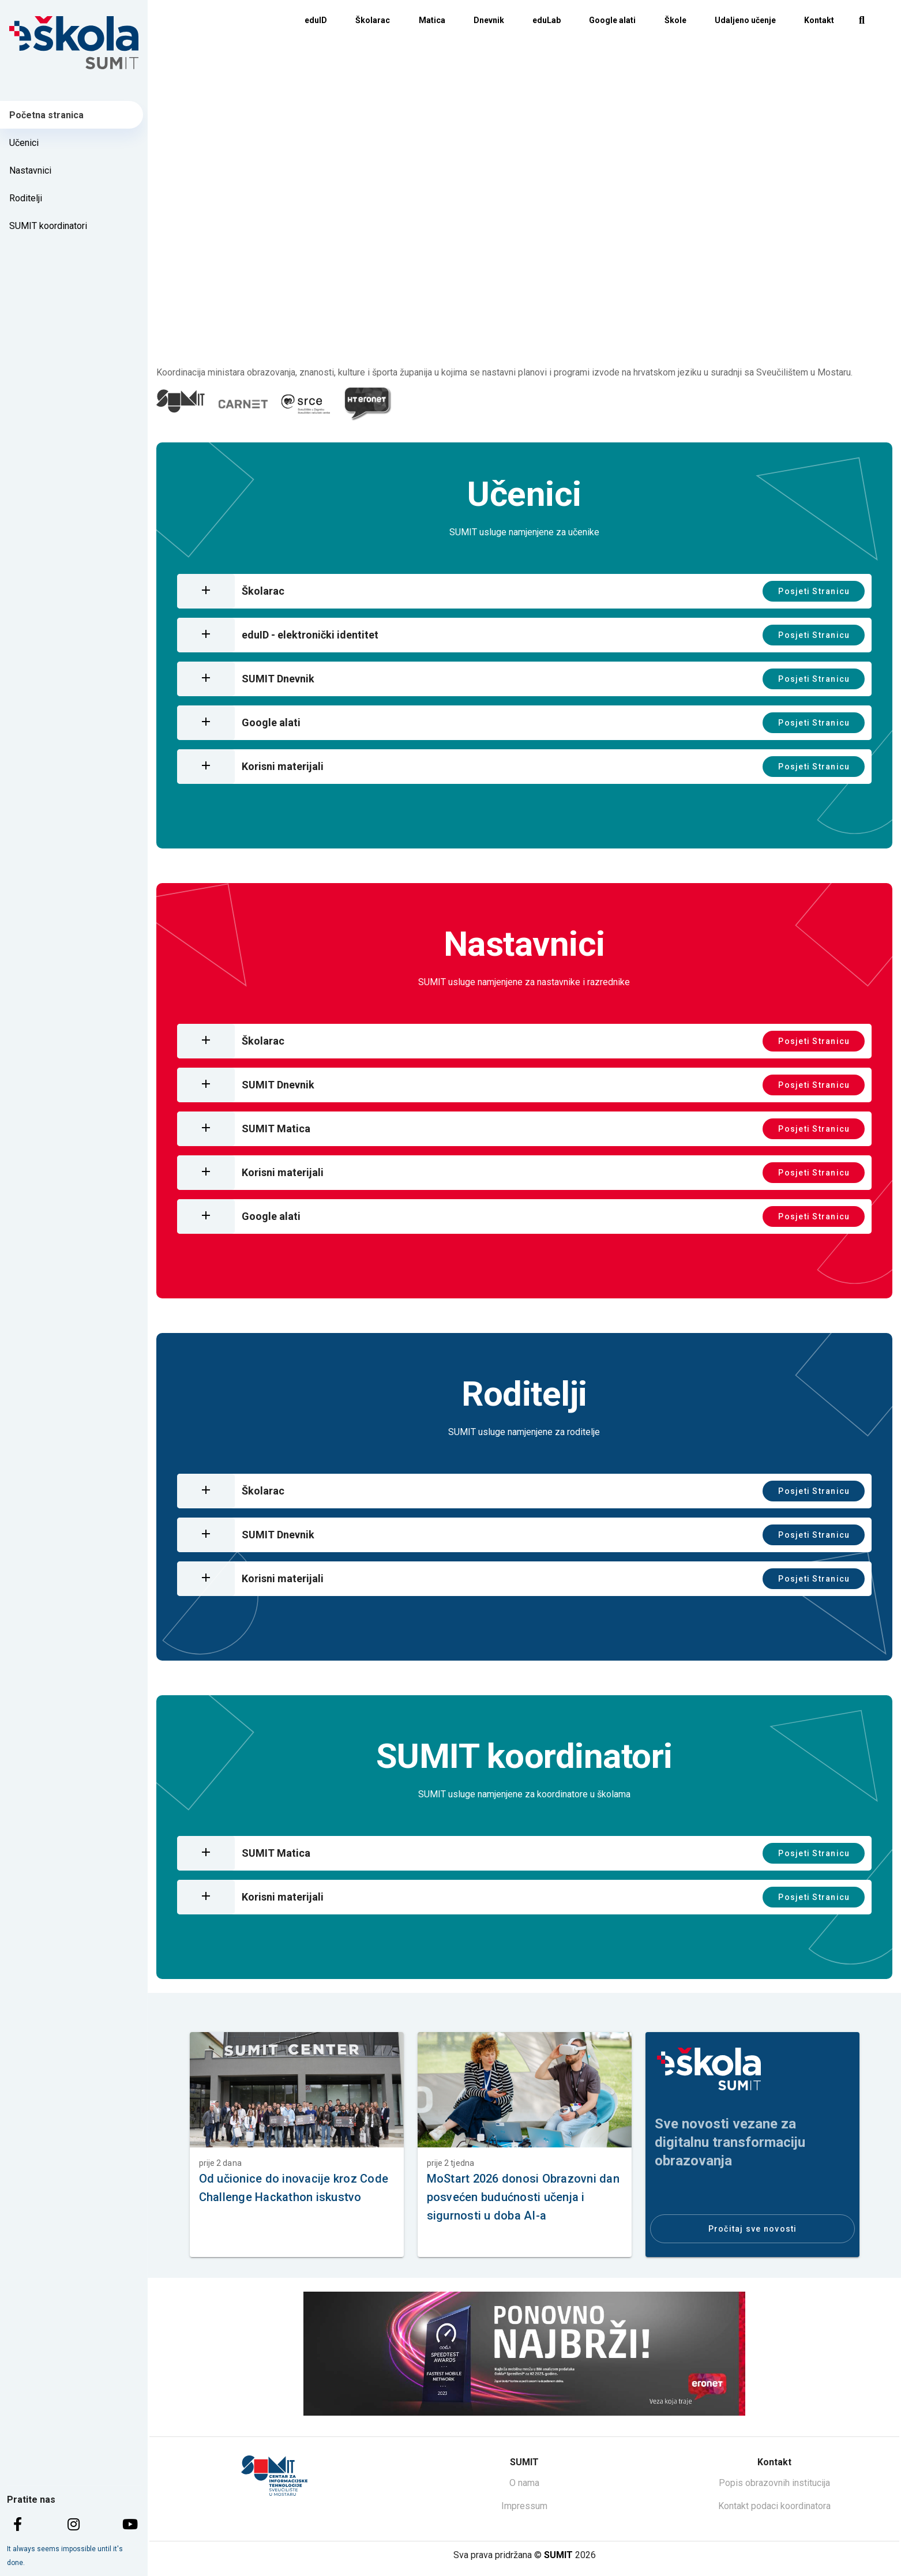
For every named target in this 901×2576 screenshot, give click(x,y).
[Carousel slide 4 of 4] (562, 337)
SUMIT (558, 2554)
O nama (524, 2482)
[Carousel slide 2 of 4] (512, 337)
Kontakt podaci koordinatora (774, 2505)
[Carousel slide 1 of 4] (486, 337)
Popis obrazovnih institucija (774, 2482)
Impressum (524, 2505)
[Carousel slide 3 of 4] (537, 337)
